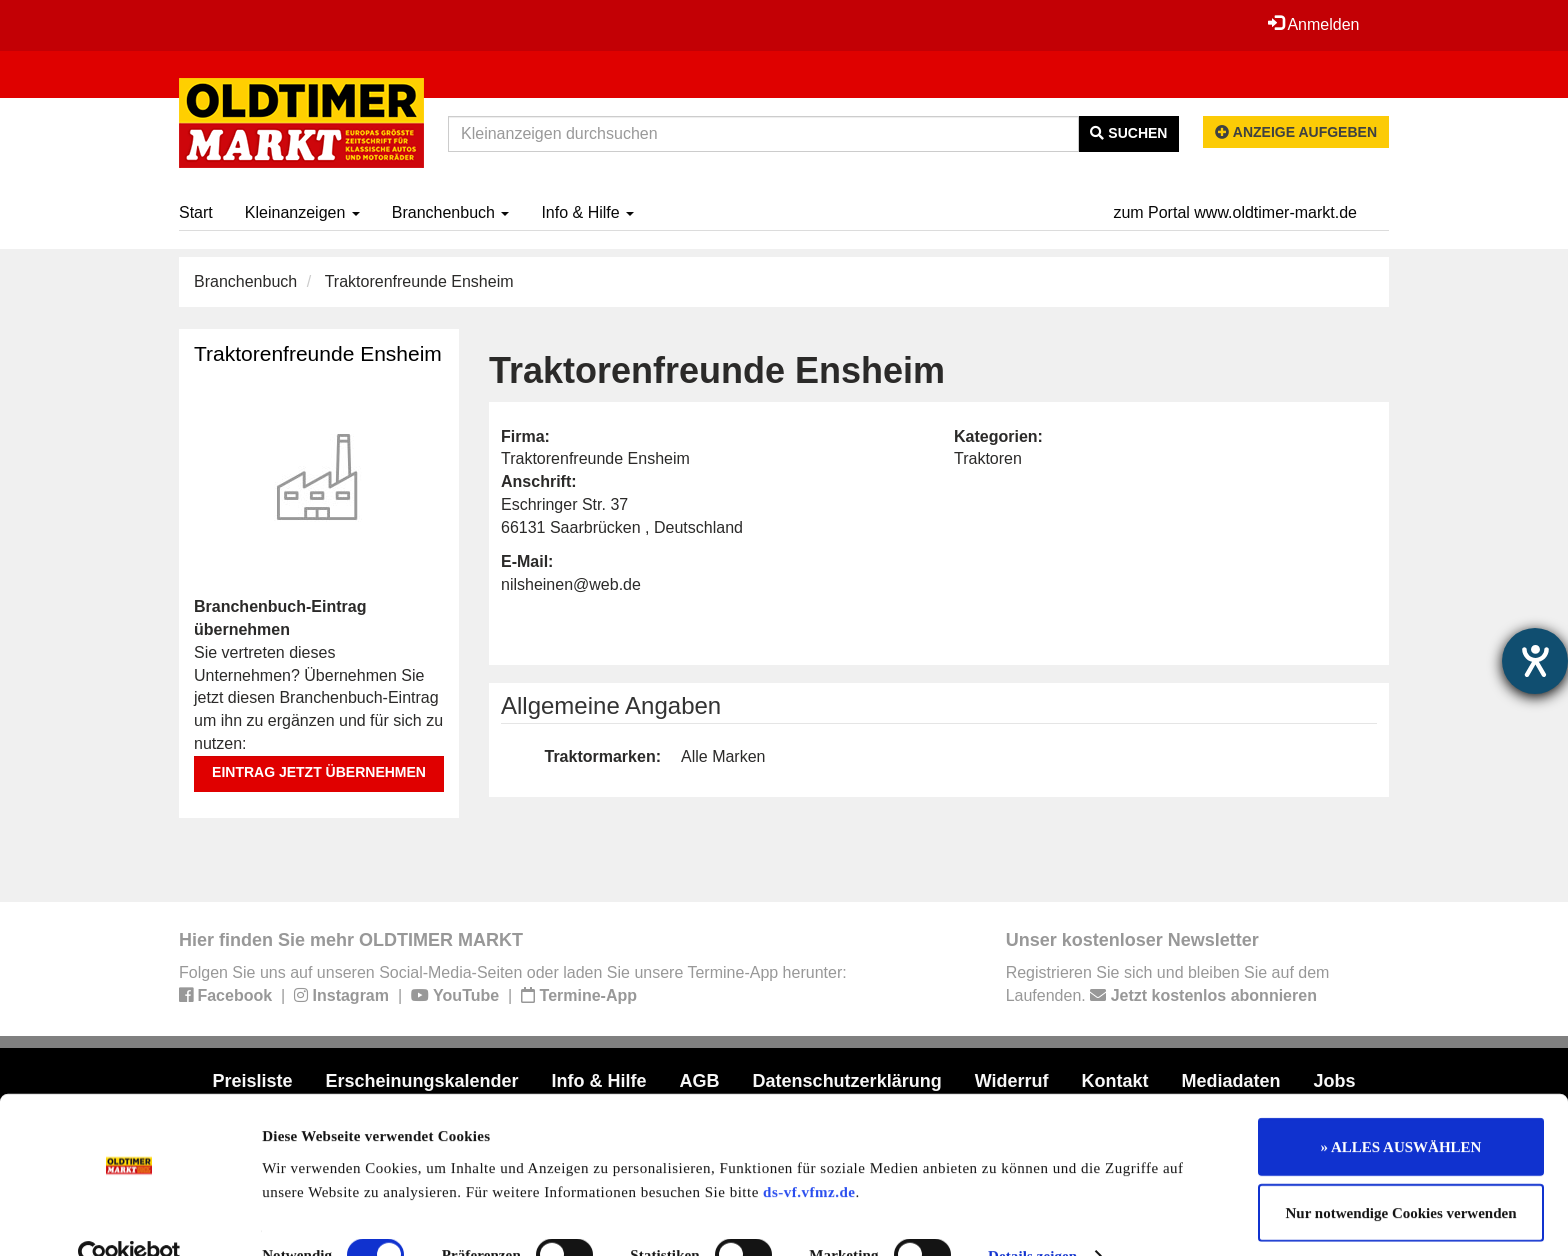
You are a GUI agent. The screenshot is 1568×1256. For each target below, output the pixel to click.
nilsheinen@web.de (571, 584)
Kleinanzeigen (302, 212)
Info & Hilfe (587, 212)
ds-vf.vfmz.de (809, 1152)
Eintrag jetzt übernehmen (319, 772)
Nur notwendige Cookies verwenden (1401, 1174)
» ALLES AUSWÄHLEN (1401, 1108)
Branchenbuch (451, 212)
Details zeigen (1032, 1217)
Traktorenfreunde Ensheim (318, 353)
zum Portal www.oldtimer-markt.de (1235, 212)
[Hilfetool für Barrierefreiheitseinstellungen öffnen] (1535, 661)
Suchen (1128, 133)
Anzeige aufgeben (1296, 132)
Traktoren (988, 458)
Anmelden (1313, 24)
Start (196, 212)
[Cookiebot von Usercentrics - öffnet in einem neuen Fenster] (129, 1217)
